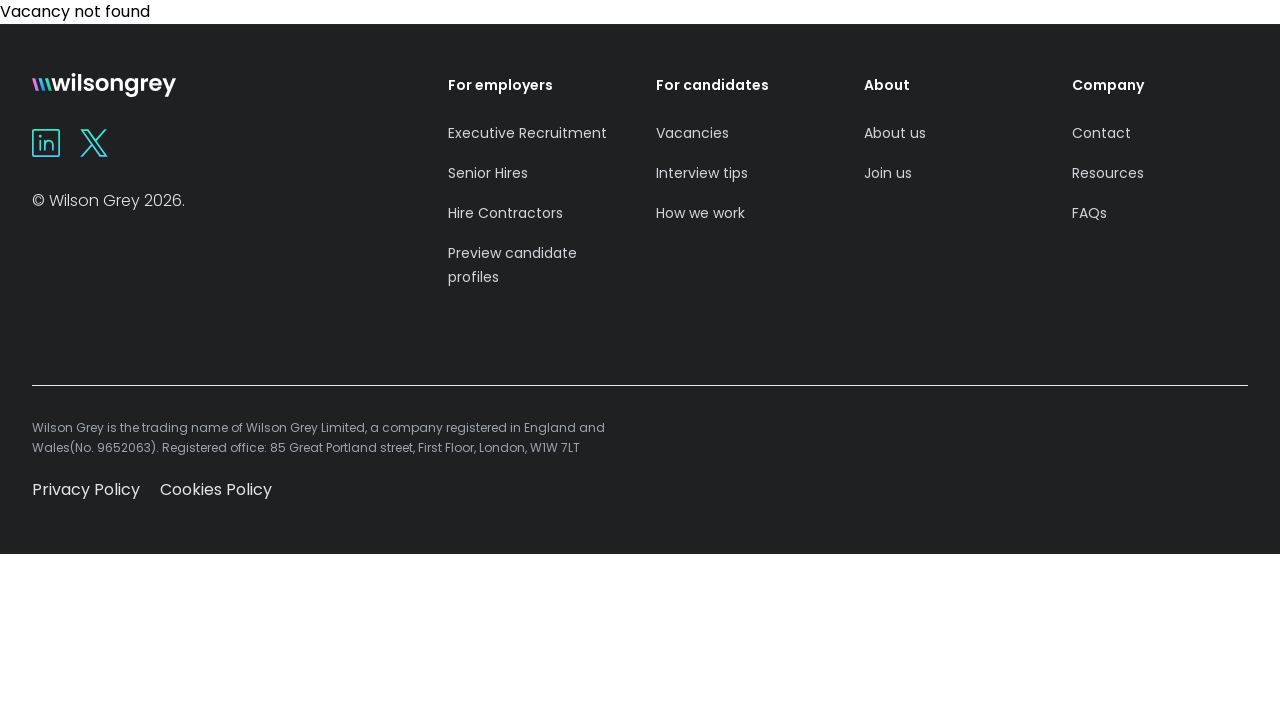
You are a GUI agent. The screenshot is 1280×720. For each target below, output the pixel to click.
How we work (700, 213)
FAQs (1089, 213)
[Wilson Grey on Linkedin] (46, 143)
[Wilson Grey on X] (94, 143)
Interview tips (702, 173)
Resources (1108, 173)
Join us (888, 173)
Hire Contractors (505, 213)
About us (895, 133)
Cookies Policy (216, 489)
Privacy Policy (86, 489)
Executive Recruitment (527, 133)
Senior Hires (488, 173)
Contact (1101, 133)
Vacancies (692, 133)
